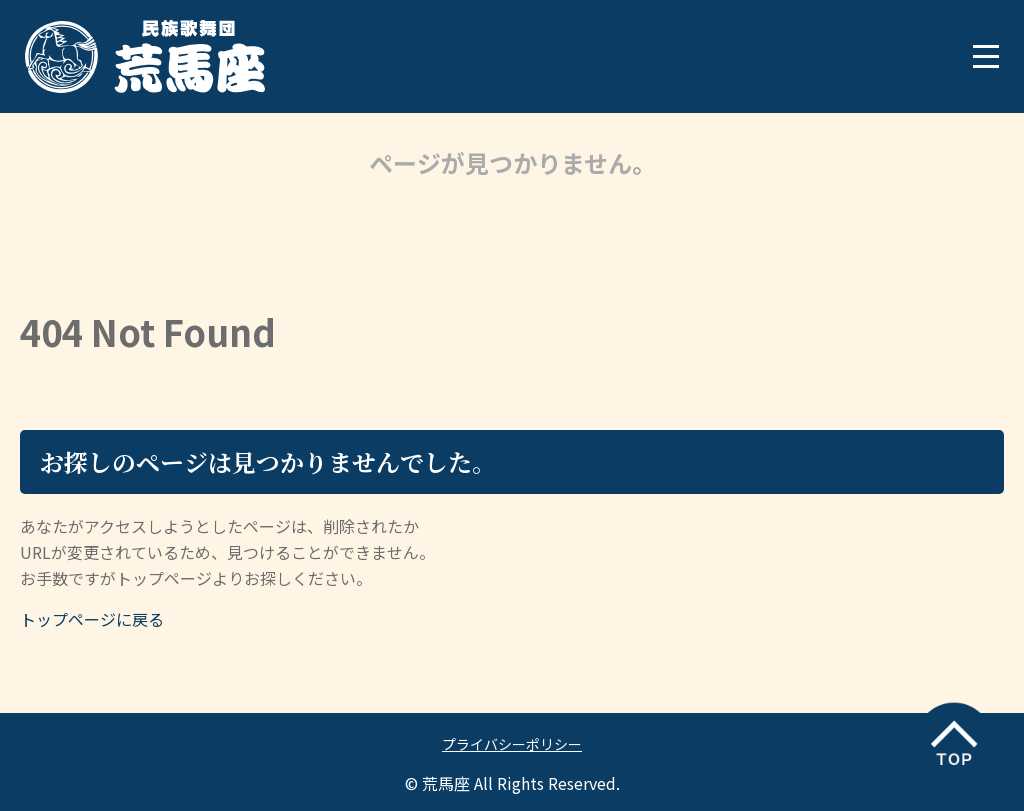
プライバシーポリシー (512, 744)
